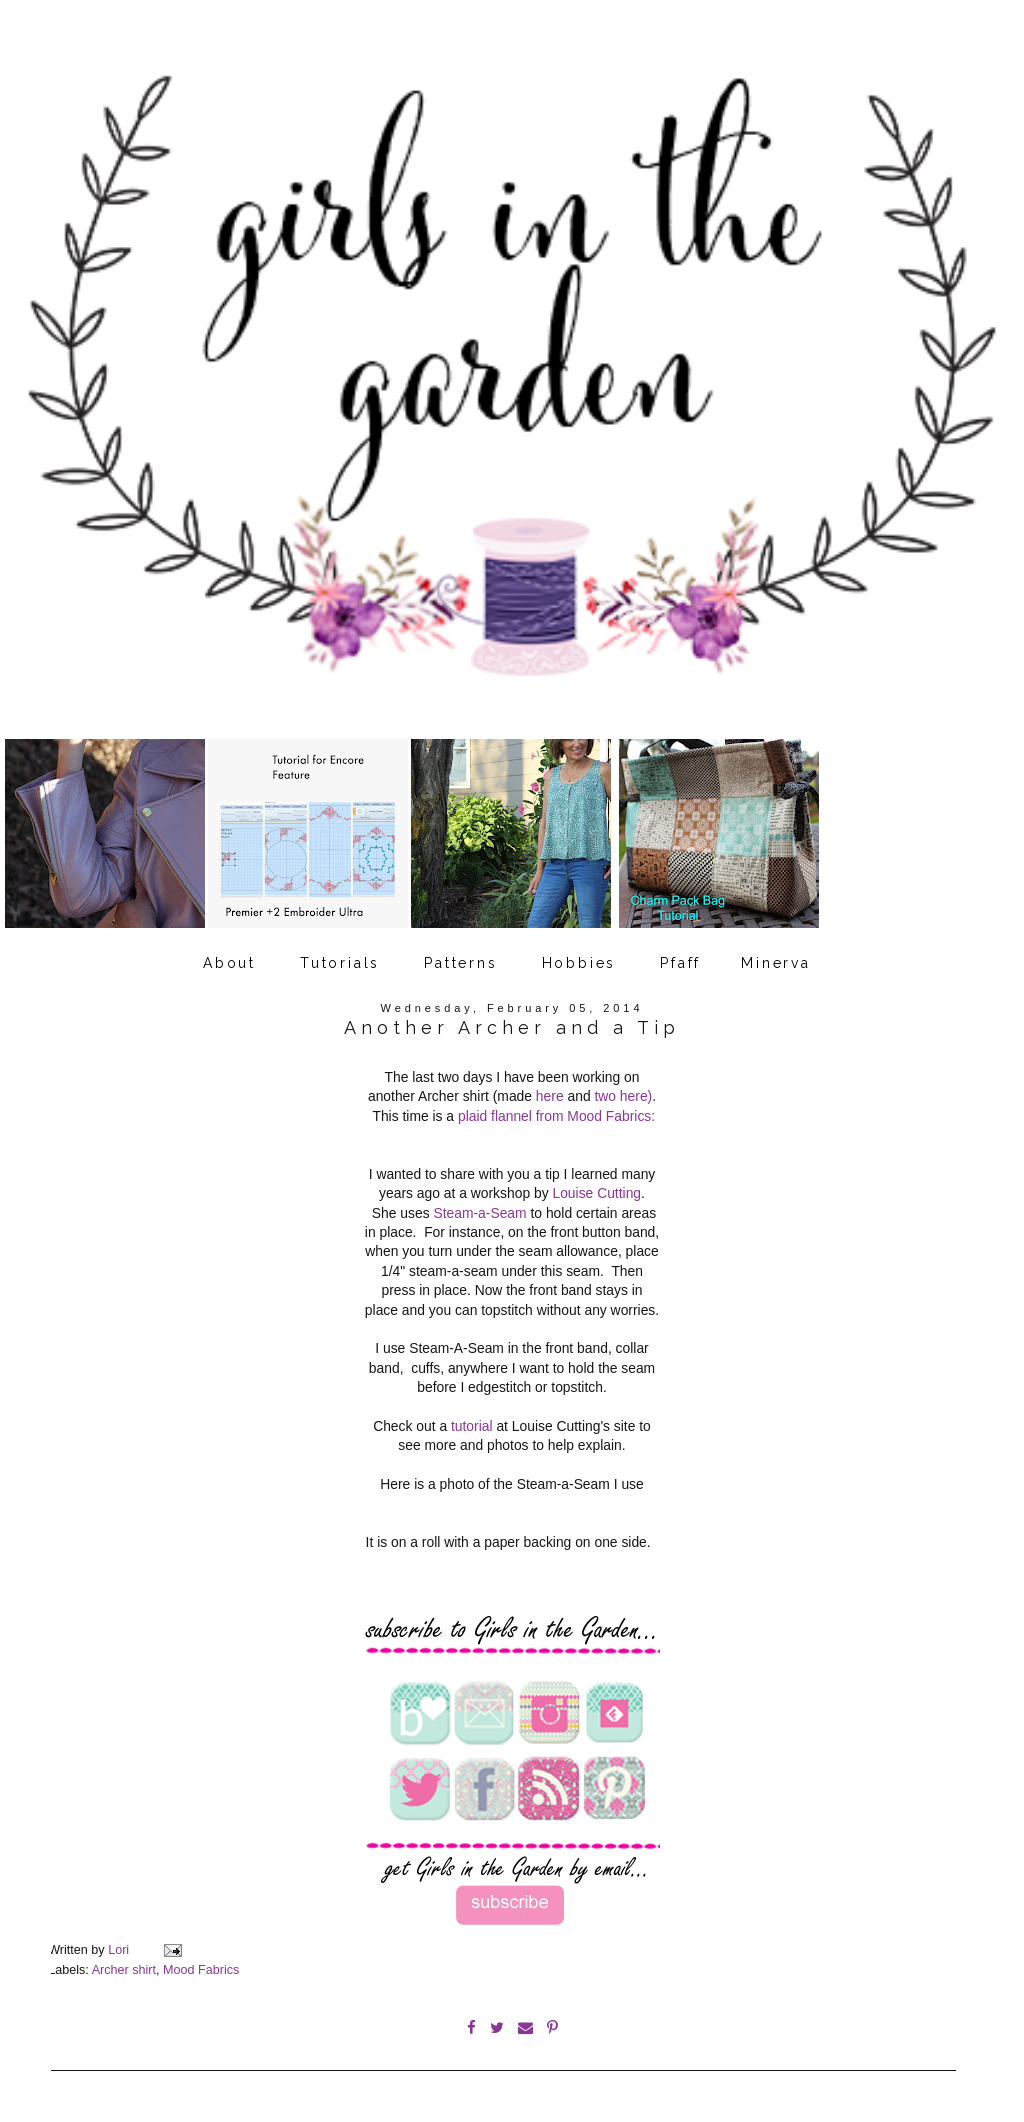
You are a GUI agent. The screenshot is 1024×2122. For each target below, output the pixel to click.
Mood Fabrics (201, 1970)
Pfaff (680, 963)
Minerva (776, 963)
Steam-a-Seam (479, 1213)
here (550, 1096)
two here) (623, 1096)
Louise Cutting (596, 1193)
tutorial (472, 1426)
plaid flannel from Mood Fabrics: (556, 1116)
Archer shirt (124, 1970)
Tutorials (340, 963)
